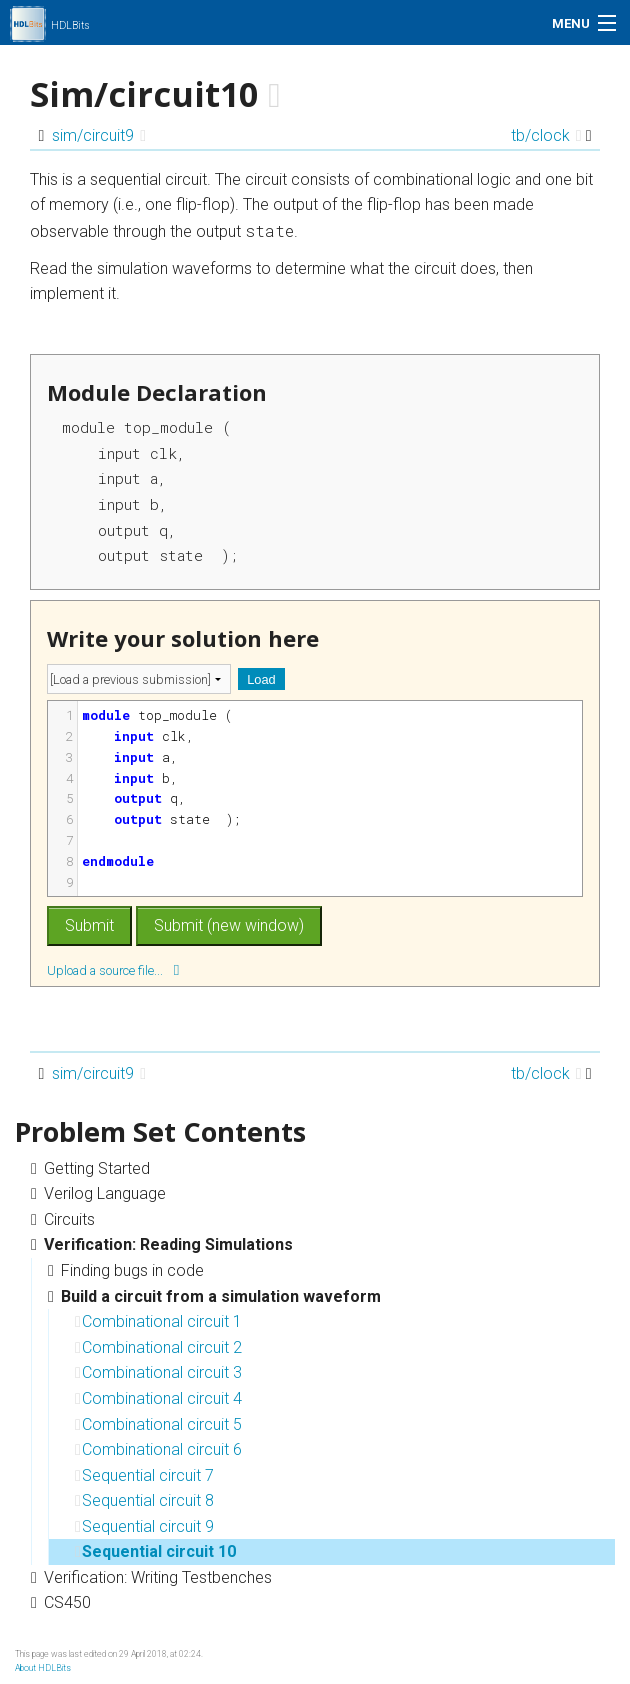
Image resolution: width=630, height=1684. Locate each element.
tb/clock (546, 135)
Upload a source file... (113, 969)
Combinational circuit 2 (158, 1347)
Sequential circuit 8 (144, 1500)
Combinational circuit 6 (158, 1449)
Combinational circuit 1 (158, 1321)
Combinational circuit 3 (158, 1372)
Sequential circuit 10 (155, 1551)
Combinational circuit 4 (158, 1398)
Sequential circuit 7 (144, 1475)
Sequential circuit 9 (144, 1526)
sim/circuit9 (99, 135)
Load (261, 679)
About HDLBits (43, 1668)
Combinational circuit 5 (158, 1424)
